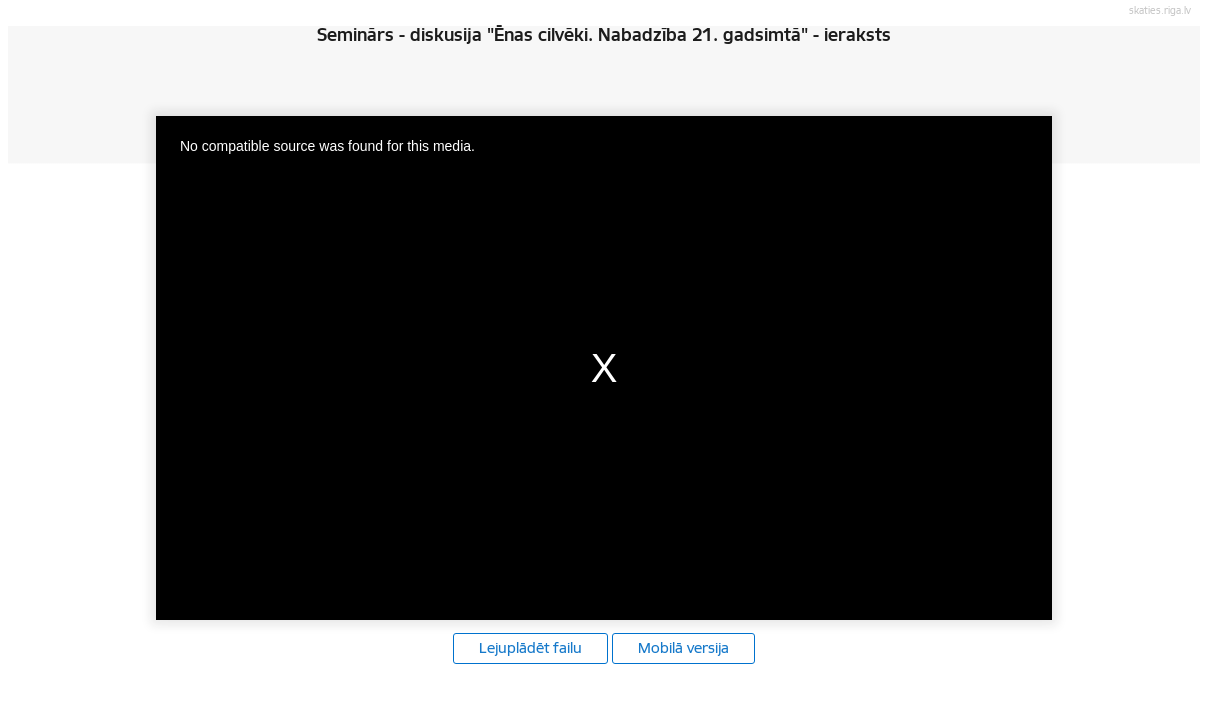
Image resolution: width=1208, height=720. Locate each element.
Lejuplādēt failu (530, 648)
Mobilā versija (683, 648)
